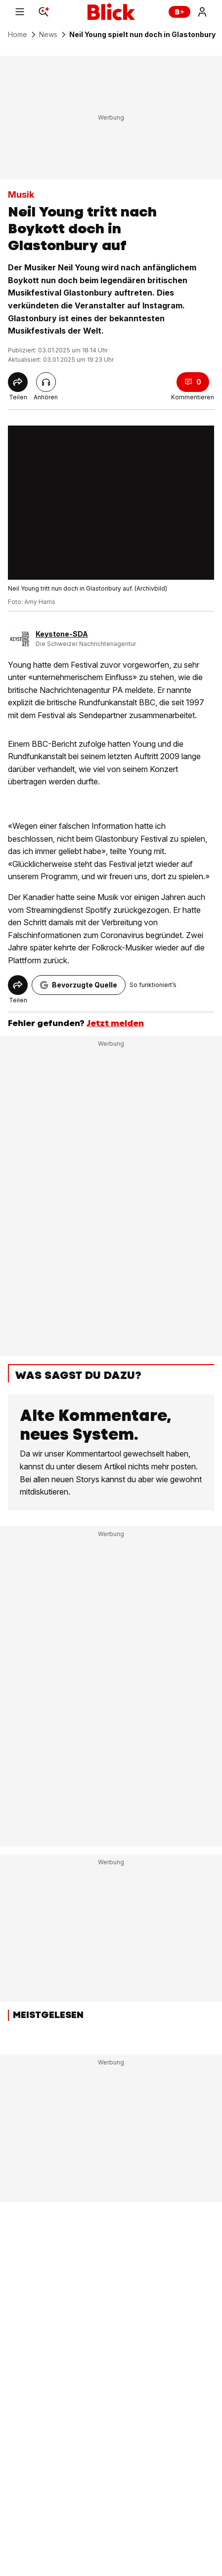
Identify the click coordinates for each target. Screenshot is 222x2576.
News (48, 35)
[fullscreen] (111, 503)
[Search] (43, 12)
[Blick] (111, 11)
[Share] (18, 382)
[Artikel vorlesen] (46, 382)
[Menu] (20, 12)
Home (17, 35)
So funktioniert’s (153, 984)
